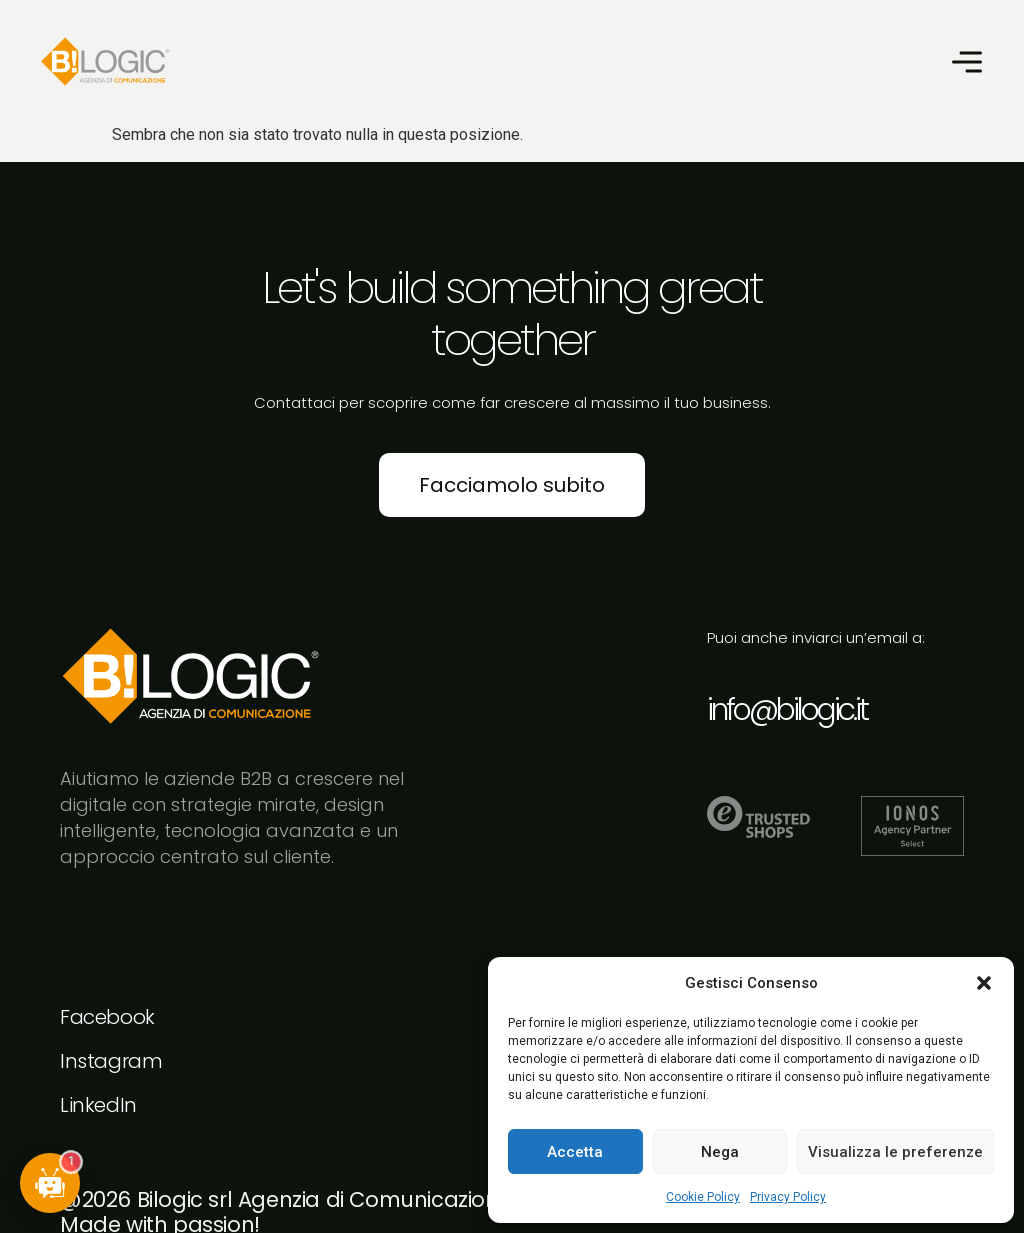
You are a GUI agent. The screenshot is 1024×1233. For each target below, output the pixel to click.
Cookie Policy (703, 1197)
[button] (984, 983)
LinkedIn (98, 1105)
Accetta (575, 1152)
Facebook (107, 1017)
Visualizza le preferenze (895, 1152)
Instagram (111, 1061)
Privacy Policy (788, 1197)
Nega (720, 1152)
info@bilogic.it (787, 710)
